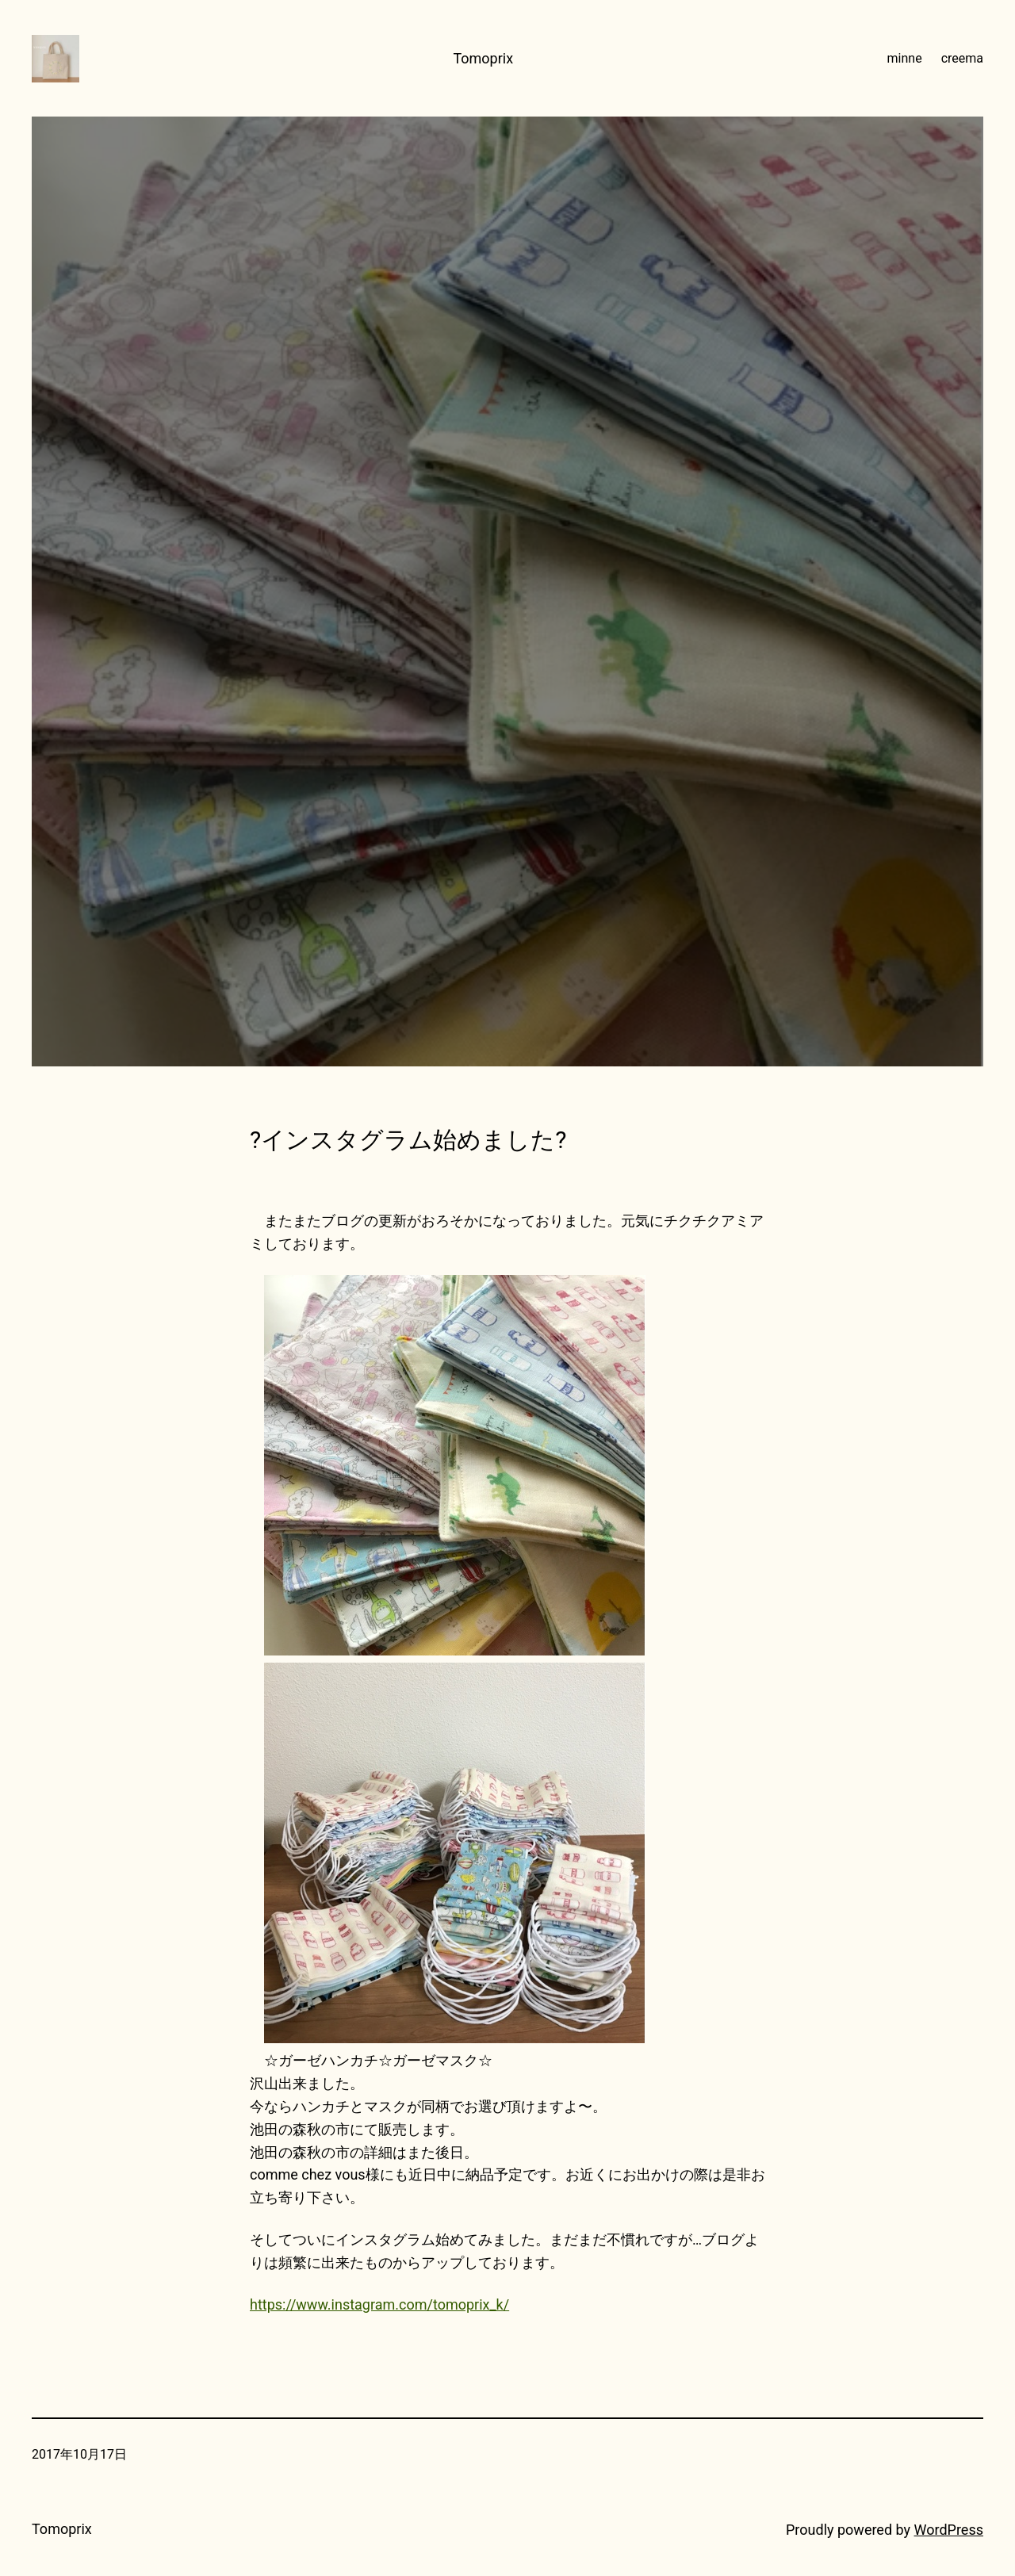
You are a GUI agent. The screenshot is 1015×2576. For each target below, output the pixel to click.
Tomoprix (483, 58)
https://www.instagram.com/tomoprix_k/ (379, 2304)
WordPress (948, 2529)
